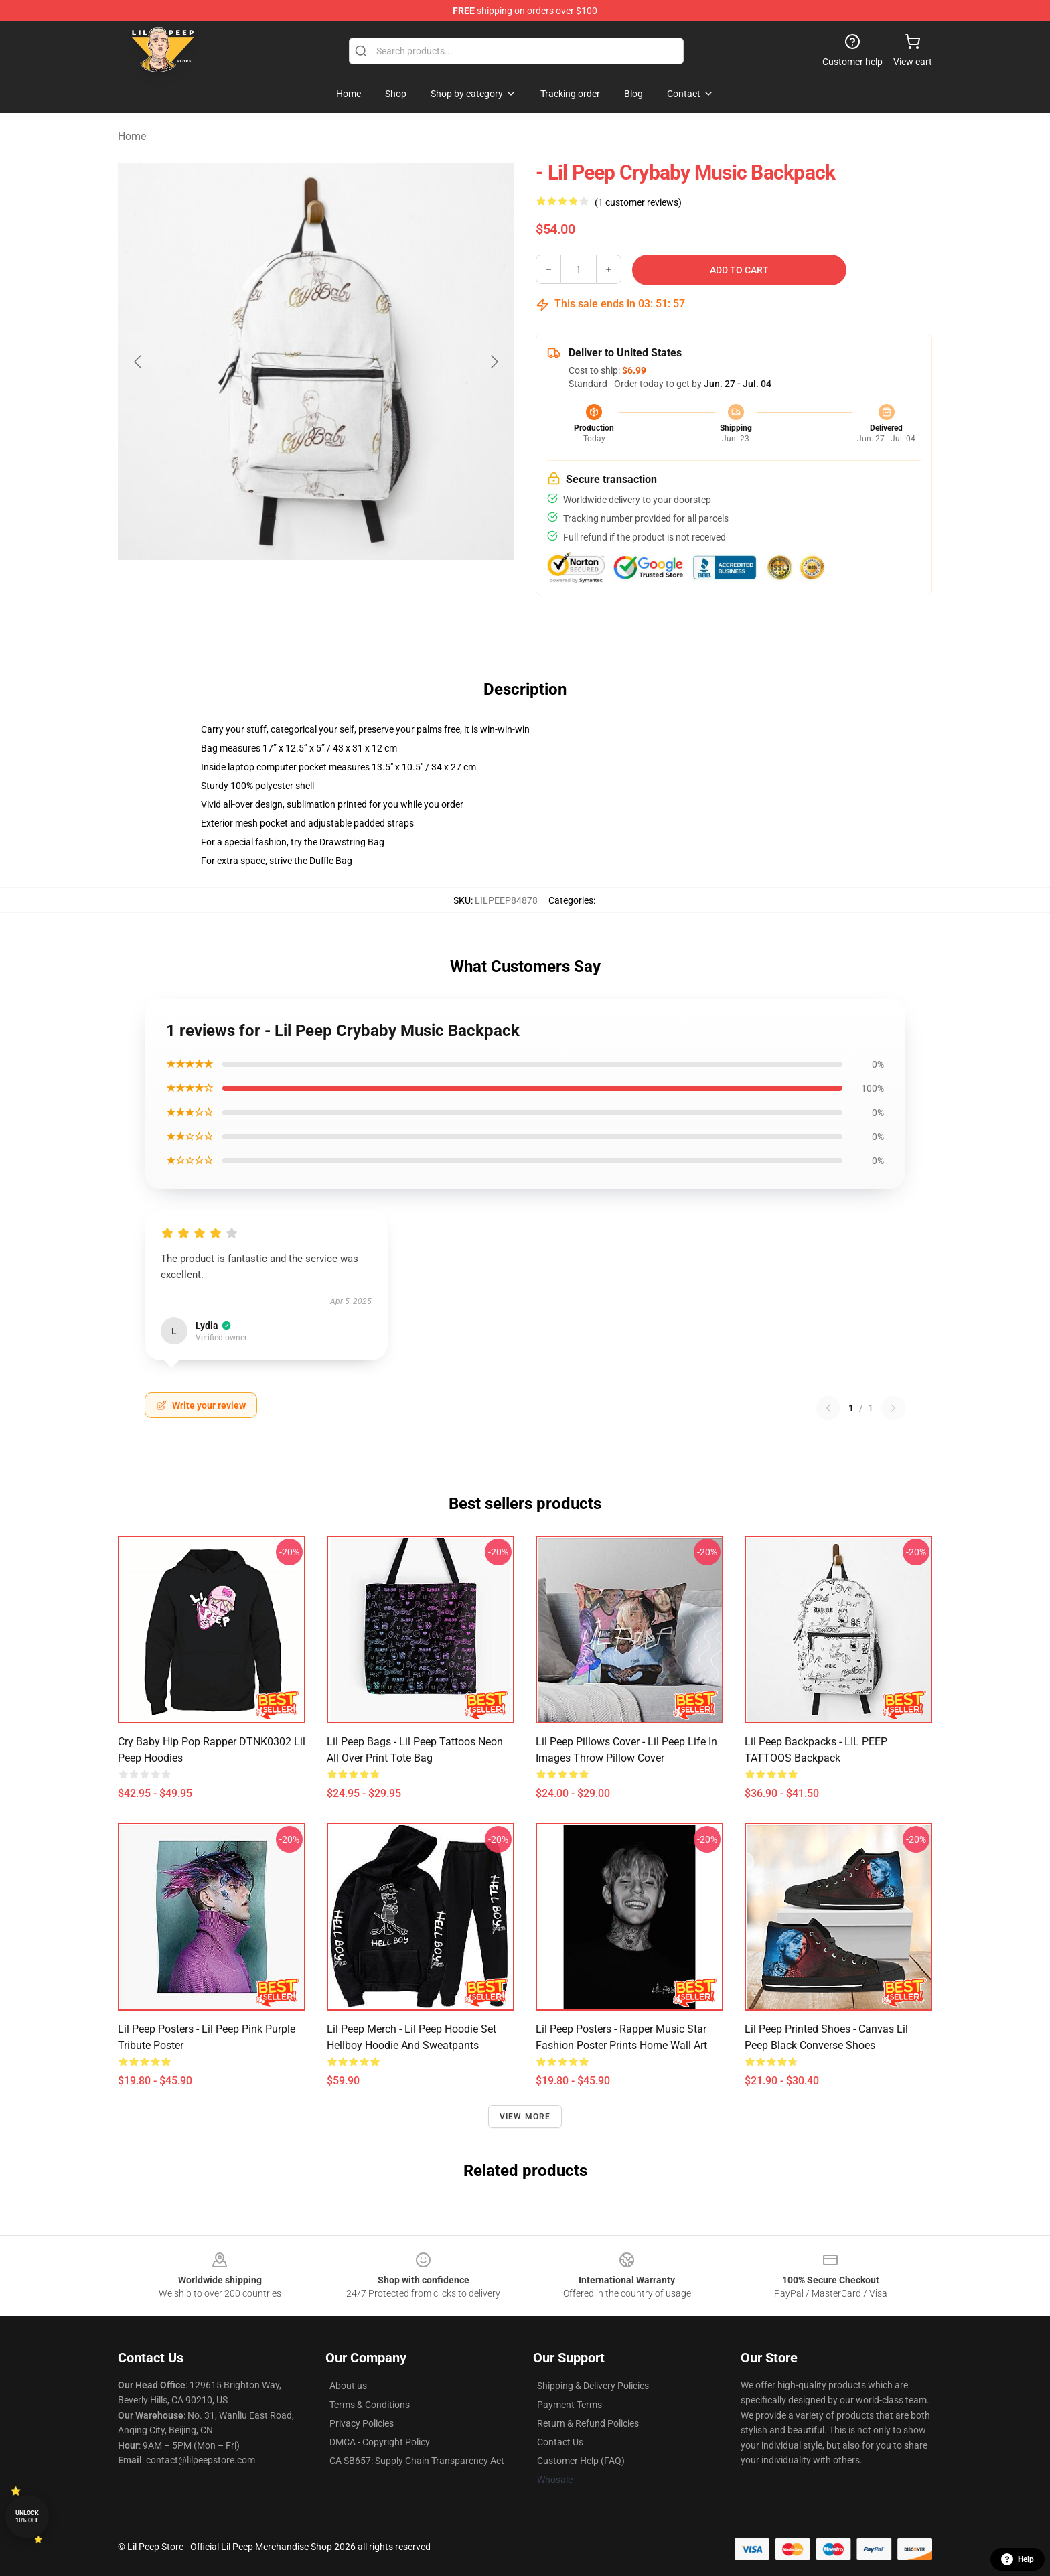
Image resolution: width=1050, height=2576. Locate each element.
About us (348, 2385)
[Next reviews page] (893, 1408)
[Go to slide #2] (351, 592)
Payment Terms (569, 2404)
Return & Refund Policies (588, 2423)
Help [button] (1017, 2559)
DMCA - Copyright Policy (379, 2442)
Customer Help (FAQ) (581, 2460)
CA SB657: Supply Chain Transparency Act (416, 2460)
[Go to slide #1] (281, 592)
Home (132, 136)
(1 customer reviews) (638, 202)
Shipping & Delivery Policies (593, 2385)
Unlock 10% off (27, 2517)
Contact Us (560, 2442)
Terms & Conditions (369, 2404)
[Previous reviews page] (828, 1408)
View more (525, 2116)
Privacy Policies (361, 2423)
